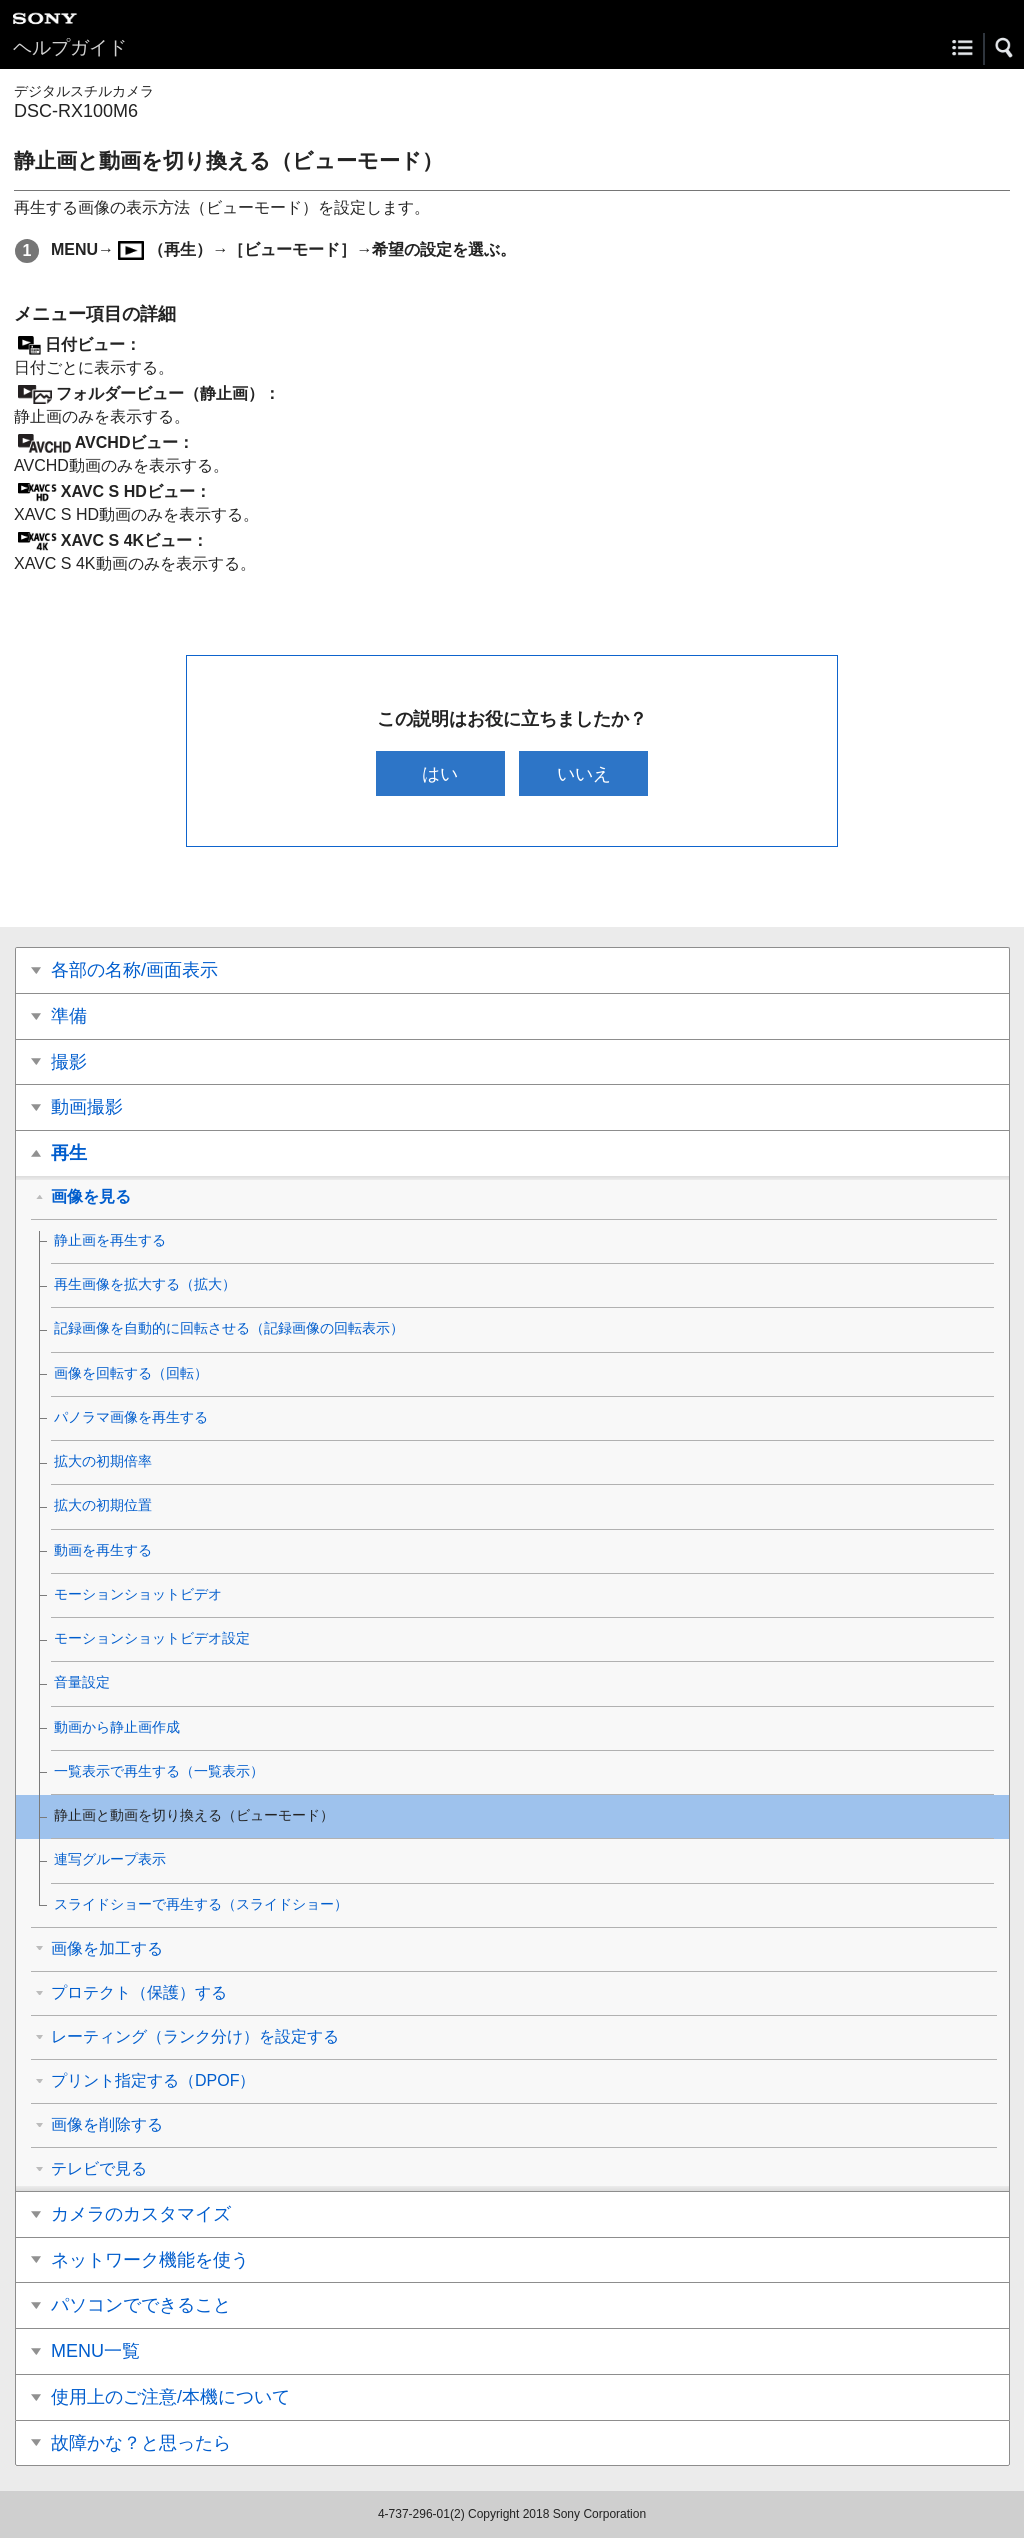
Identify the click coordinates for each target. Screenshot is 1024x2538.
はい (440, 773)
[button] (1005, 48)
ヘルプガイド (70, 47)
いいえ (584, 773)
